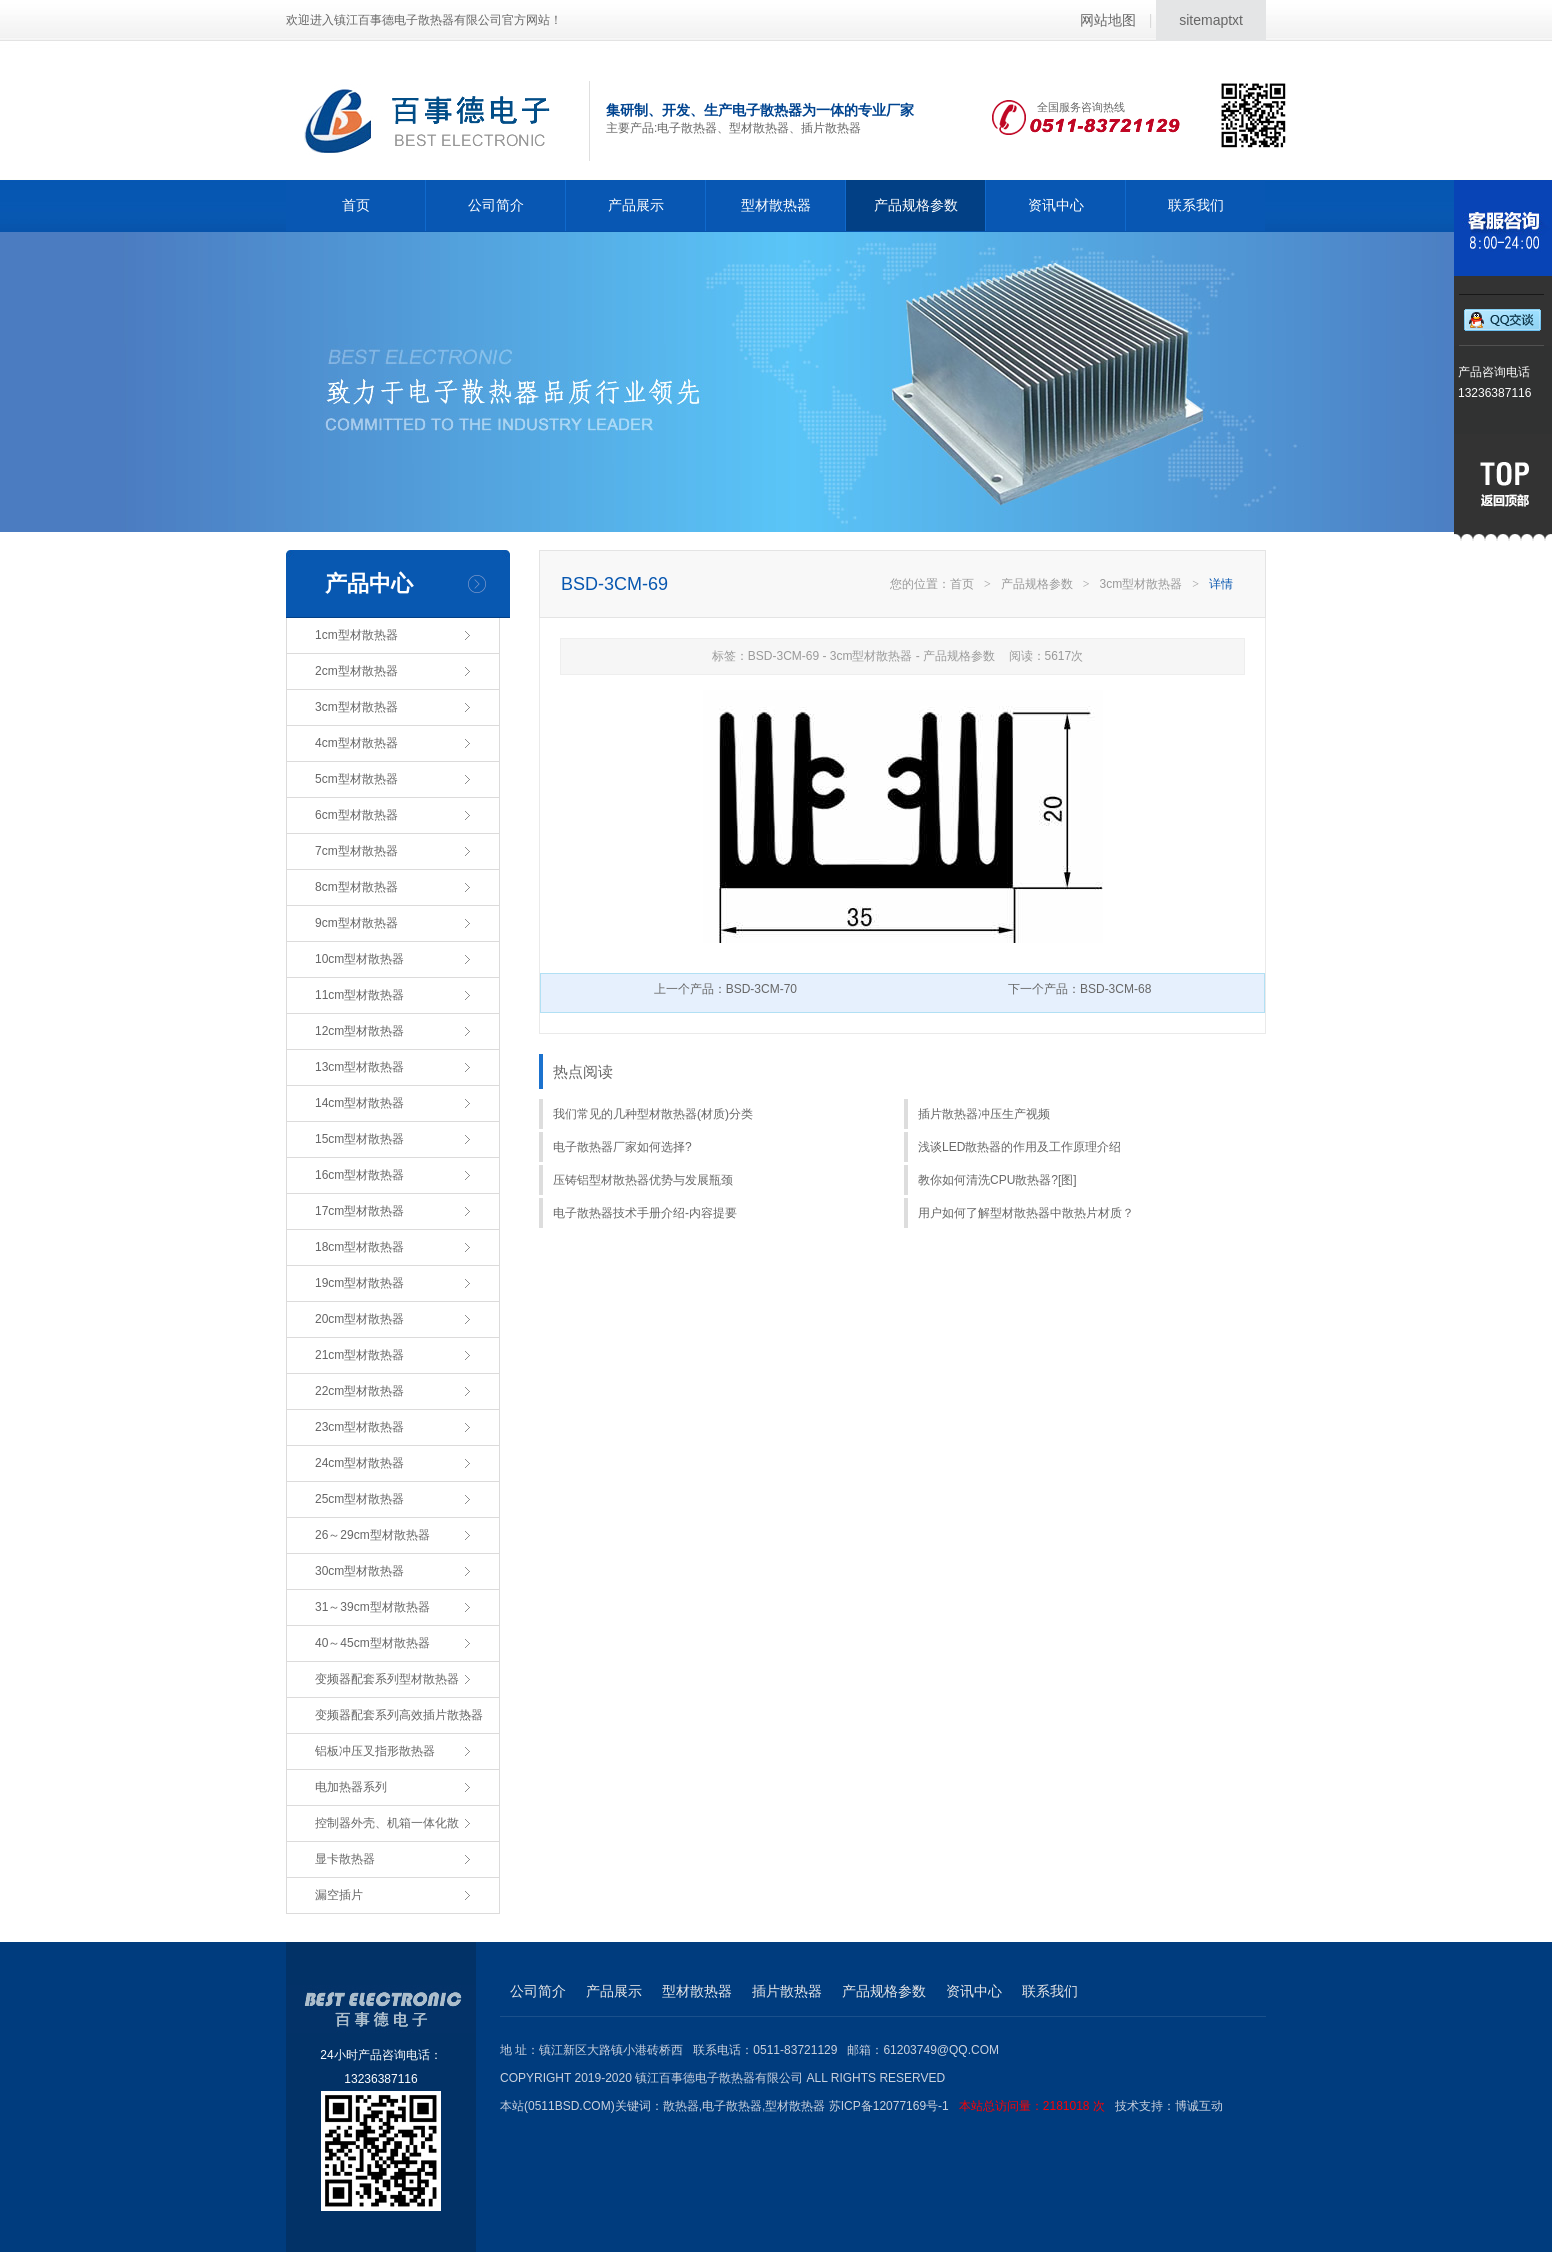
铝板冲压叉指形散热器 (375, 1751)
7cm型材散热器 (356, 851)
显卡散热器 (345, 1859)
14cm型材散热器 (359, 1103)
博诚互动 (1199, 2106)
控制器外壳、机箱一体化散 (387, 1823)
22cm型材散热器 (359, 1391)
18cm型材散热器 (359, 1247)
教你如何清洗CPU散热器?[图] (997, 1180)
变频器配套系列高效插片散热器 (399, 1715)
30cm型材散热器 (359, 1571)
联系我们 (1196, 205)
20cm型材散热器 (359, 1319)
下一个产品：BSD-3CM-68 (1079, 989)
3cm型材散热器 (356, 707)
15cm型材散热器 (359, 1139)
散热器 (681, 2106)
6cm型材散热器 (356, 815)
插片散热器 (787, 1991)
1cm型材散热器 (356, 635)
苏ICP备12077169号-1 (972, 2106)
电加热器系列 (351, 1787)
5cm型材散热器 (356, 779)
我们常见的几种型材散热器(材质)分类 (653, 1114)
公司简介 (496, 205)
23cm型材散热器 (359, 1427)
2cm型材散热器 (356, 671)
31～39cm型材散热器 (372, 1607)
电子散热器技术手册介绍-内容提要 (645, 1213)
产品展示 (636, 205)
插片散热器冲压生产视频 (984, 1114)
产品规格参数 (916, 205)
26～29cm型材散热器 (372, 1535)
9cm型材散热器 (356, 923)
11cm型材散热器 (359, 995)
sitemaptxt (1211, 20)
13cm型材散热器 (359, 1067)
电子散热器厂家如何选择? (622, 1147)
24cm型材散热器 (359, 1463)
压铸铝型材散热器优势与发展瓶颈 (643, 1180)
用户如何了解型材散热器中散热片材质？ (1026, 1213)
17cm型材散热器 (359, 1211)
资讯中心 (1056, 205)
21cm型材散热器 (359, 1355)
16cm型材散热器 (359, 1175)
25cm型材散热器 (359, 1499)
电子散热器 (732, 2106)
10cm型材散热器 (359, 959)
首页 (356, 205)
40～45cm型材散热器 (372, 1643)
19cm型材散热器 (359, 1283)
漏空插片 (339, 1895)
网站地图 (1108, 20)
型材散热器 (776, 205)
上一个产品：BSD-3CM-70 (725, 989)
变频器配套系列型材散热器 (387, 1679)
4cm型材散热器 (356, 743)
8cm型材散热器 (356, 887)
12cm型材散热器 (359, 1031)
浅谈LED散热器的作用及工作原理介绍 (1019, 1147)
